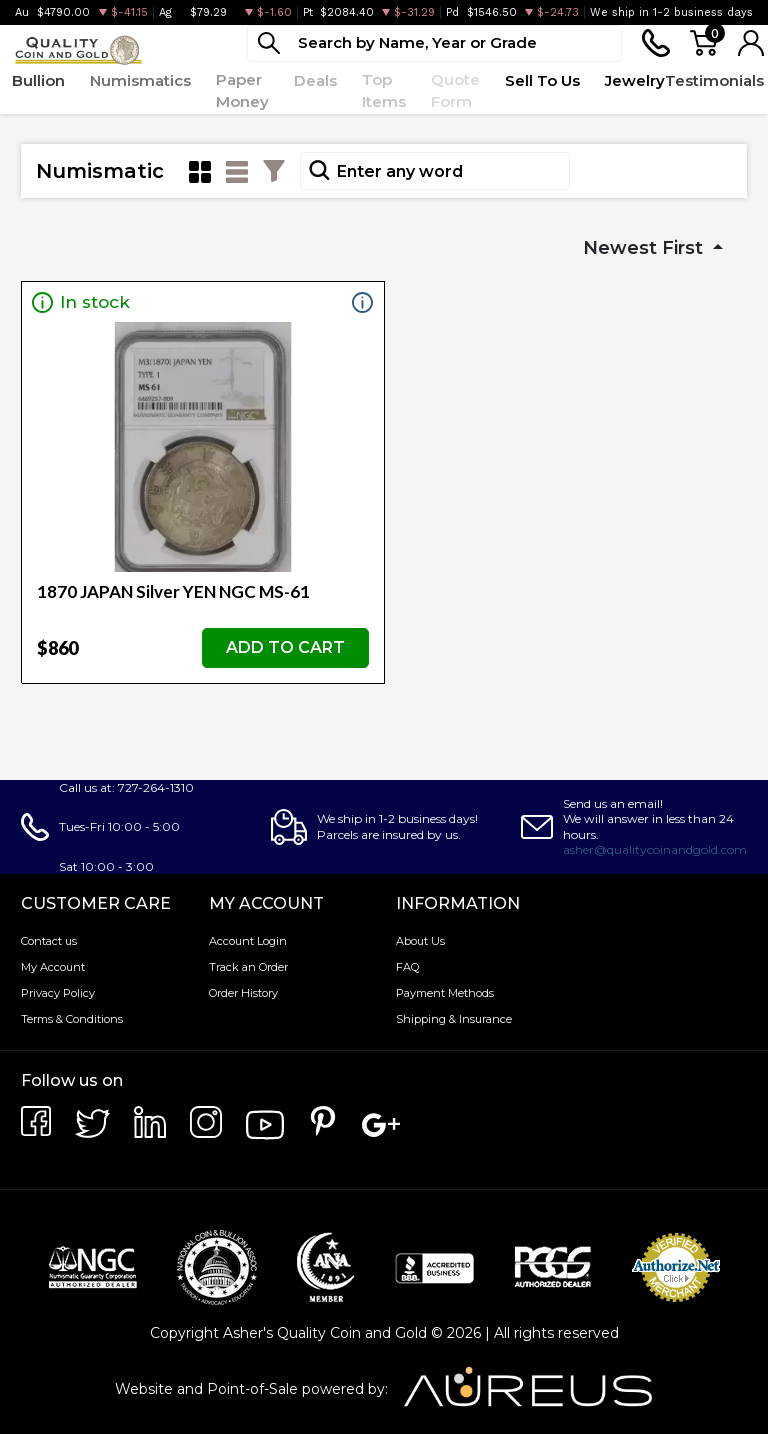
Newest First (645, 248)
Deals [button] (315, 80)
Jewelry (635, 80)
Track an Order (248, 967)
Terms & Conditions (72, 1019)
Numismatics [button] (140, 80)
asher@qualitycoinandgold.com (655, 849)
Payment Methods (445, 993)
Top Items (384, 91)
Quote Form (455, 91)
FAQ (407, 967)
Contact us (49, 941)
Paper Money (242, 91)
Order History (243, 993)
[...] (434, 43)
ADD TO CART (285, 647)
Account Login (248, 941)
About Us (420, 941)
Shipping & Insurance (454, 1019)
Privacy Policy (58, 993)
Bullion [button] (38, 80)
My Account (53, 967)
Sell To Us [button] (542, 80)
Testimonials (714, 80)
